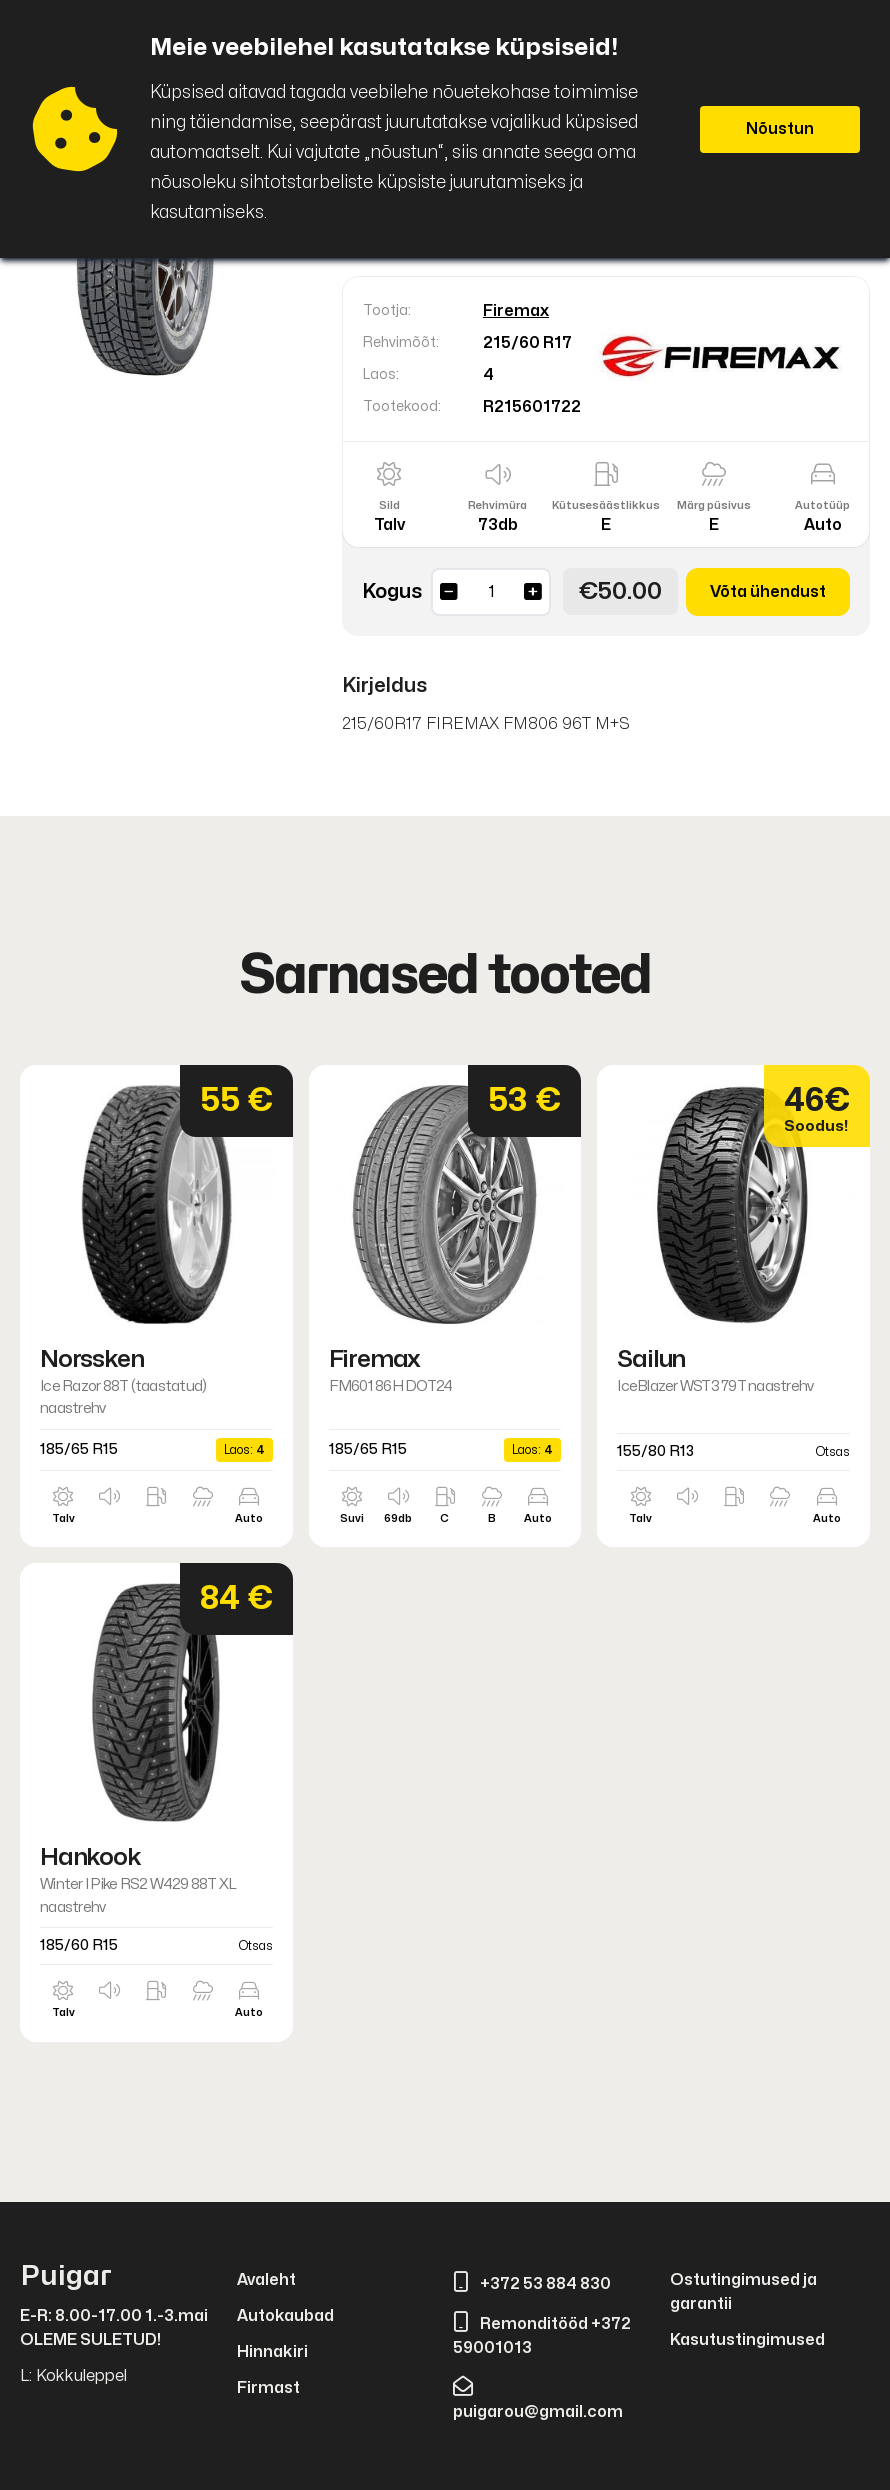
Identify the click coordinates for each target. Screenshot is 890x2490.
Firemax (516, 311)
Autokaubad (285, 2316)
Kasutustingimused (747, 2340)
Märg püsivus (714, 505)
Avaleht (266, 2280)
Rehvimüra (497, 505)
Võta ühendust (768, 592)
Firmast (268, 2388)
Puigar (66, 2276)
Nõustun (780, 129)
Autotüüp (822, 505)
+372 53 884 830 (532, 2284)
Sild (389, 505)
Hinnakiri (272, 2352)
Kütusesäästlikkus (606, 505)
